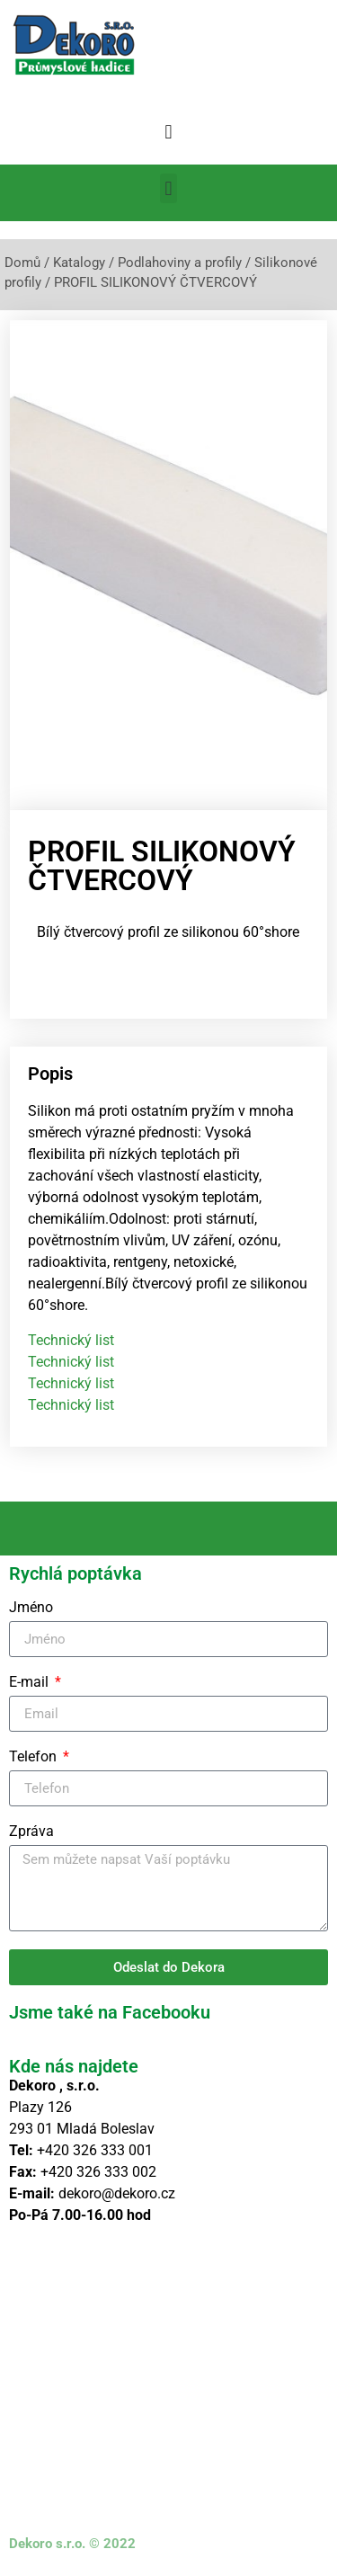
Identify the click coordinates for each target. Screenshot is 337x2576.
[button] (168, 132)
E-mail (30, 1682)
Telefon (34, 1757)
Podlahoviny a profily (180, 262)
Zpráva (31, 1832)
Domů (22, 262)
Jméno (31, 1608)
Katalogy (79, 262)
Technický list (71, 1340)
